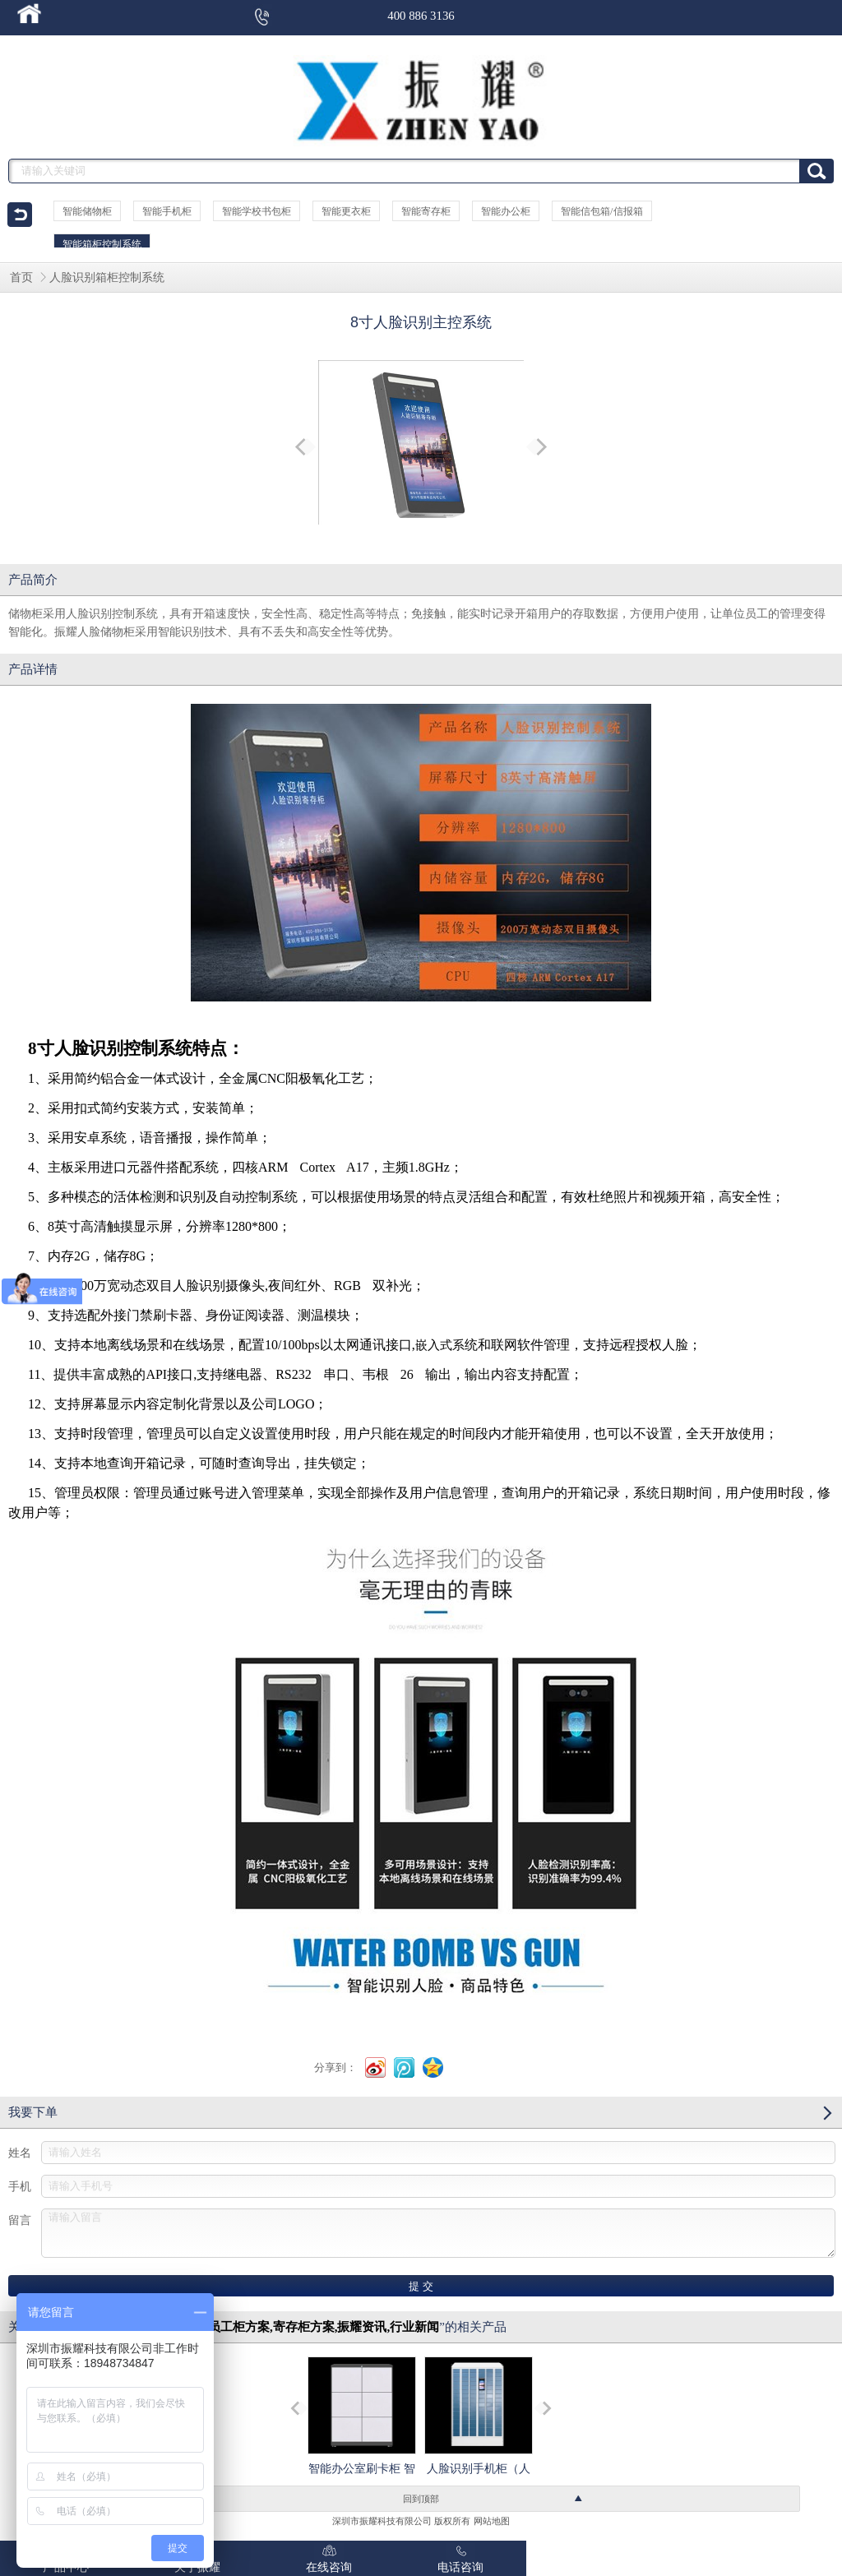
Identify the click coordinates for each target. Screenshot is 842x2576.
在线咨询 (329, 2557)
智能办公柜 (505, 211)
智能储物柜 (87, 211)
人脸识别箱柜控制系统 (106, 277)
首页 (21, 277)
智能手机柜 (167, 211)
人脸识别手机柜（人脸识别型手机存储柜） (478, 2444)
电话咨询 (460, 2557)
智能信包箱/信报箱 (601, 211)
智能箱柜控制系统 (101, 244)
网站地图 (492, 2521)
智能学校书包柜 (256, 211)
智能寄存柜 (426, 211)
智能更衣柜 (346, 211)
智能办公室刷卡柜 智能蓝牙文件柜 (362, 2430)
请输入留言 (438, 2233)
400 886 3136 (421, 15)
